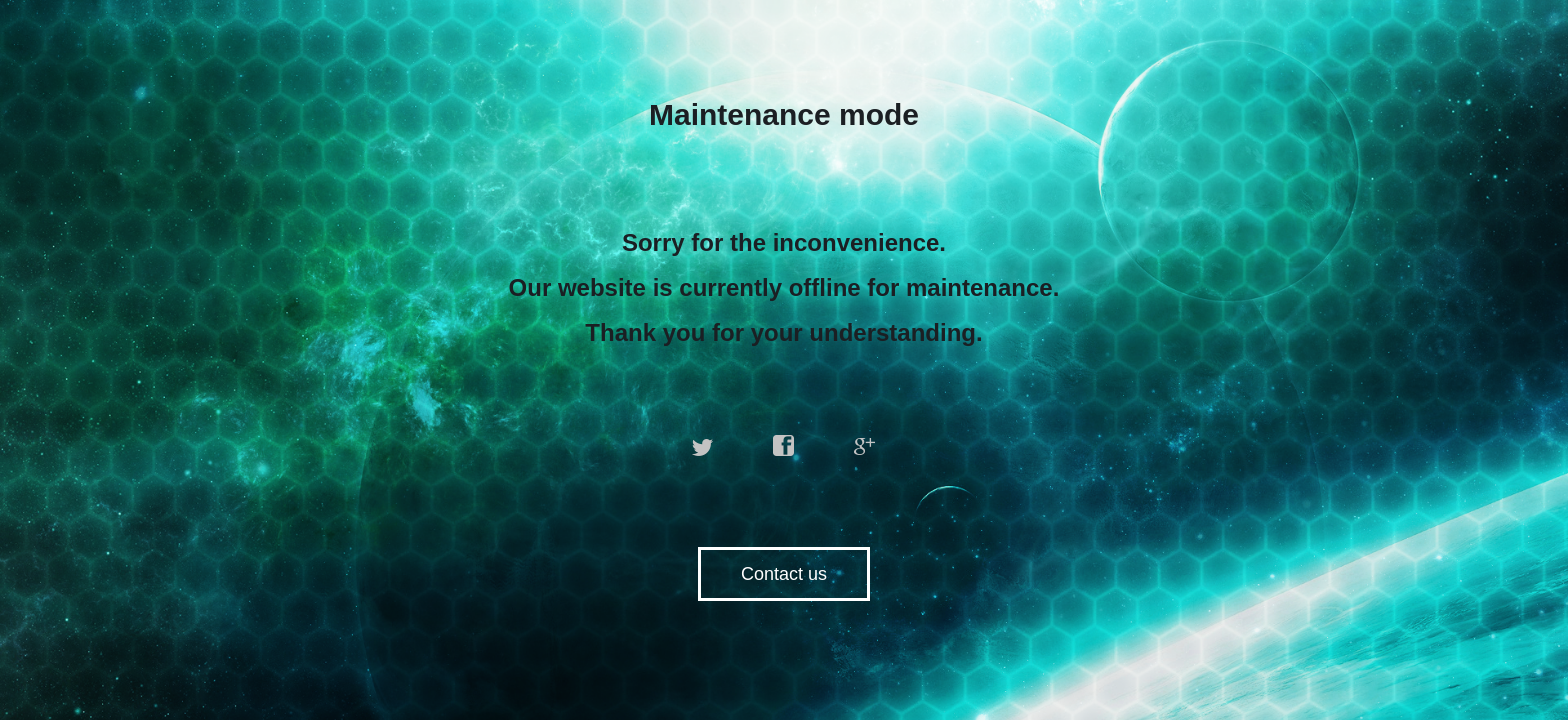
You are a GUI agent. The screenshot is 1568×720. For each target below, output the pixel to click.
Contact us (784, 574)
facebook (784, 446)
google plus (865, 446)
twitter (703, 446)
